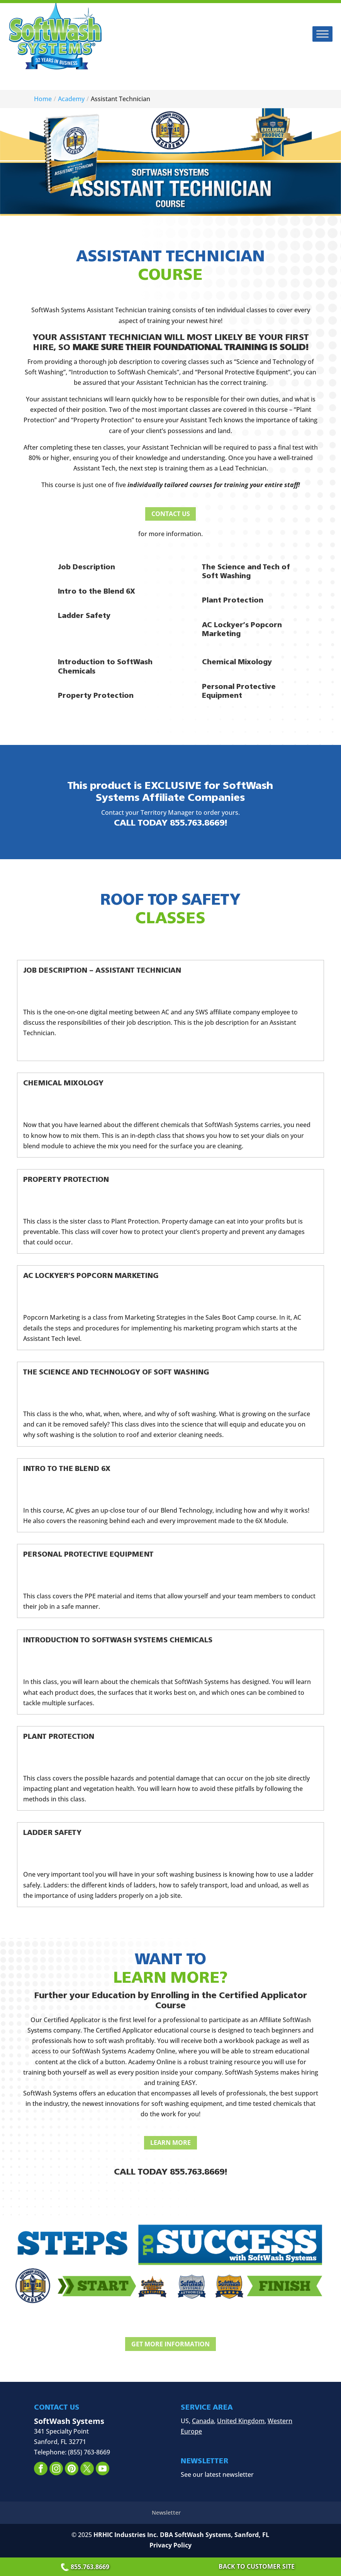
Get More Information (170, 2345)
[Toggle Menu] (322, 33)
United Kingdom (241, 2422)
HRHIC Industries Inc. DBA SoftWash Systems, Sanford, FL (181, 2536)
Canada (203, 2422)
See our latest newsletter (217, 2475)
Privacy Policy (170, 2546)
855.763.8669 (86, 2566)
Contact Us (170, 513)
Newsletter (166, 2514)
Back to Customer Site (257, 2566)
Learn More (170, 2143)
